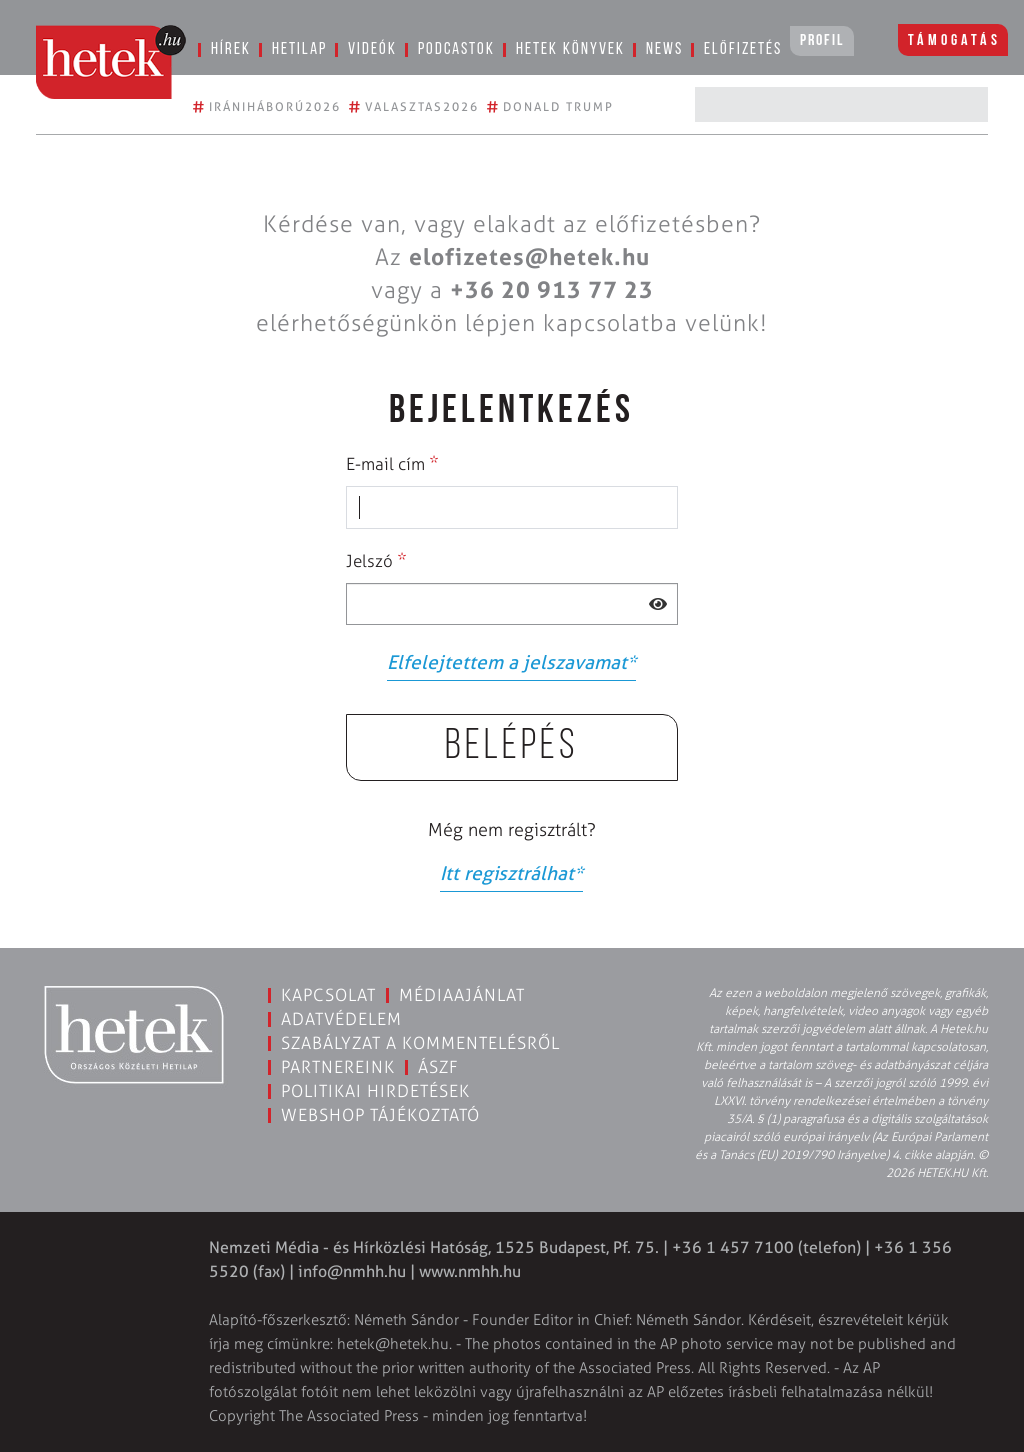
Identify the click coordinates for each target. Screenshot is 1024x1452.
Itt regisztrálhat (511, 873)
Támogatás (954, 41)
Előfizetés (743, 49)
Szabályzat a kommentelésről (420, 1043)
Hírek (231, 49)
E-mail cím (392, 463)
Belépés (512, 747)
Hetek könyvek (570, 49)
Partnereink (338, 1067)
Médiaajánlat (462, 995)
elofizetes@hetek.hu (529, 257)
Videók (372, 49)
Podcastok (456, 49)
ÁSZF (438, 1067)
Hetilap (299, 49)
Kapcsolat (328, 995)
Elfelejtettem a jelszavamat (511, 662)
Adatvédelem (341, 1019)
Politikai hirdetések (375, 1091)
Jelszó (376, 560)
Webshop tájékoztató (380, 1115)
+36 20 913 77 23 (552, 290)
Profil (822, 41)
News (664, 49)
